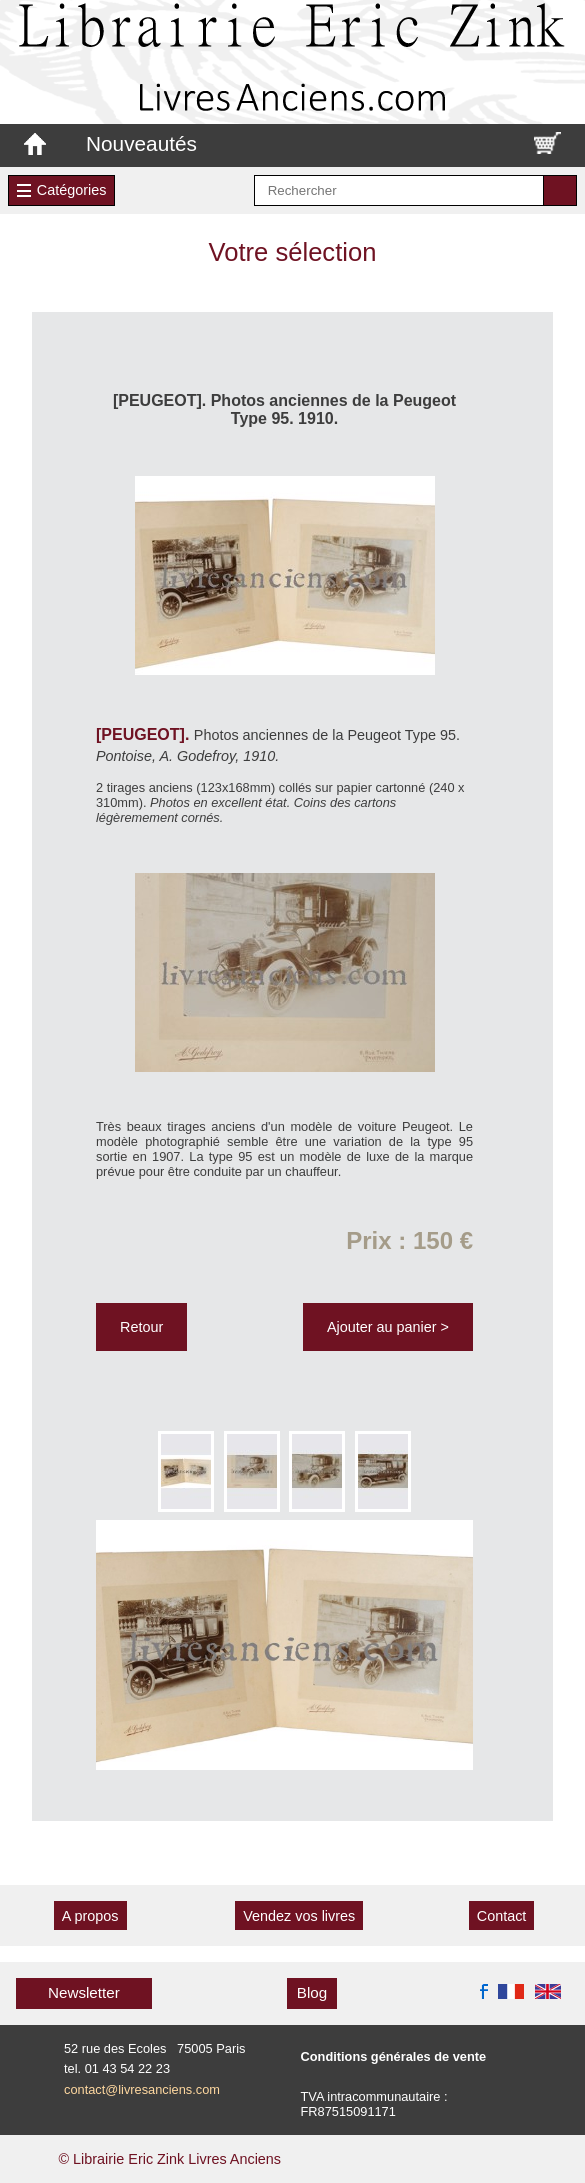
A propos (90, 1916)
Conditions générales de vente (394, 2056)
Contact (502, 1916)
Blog (312, 1992)
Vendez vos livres (299, 1916)
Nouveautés (141, 143)
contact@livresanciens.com (142, 2089)
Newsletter (84, 1992)
